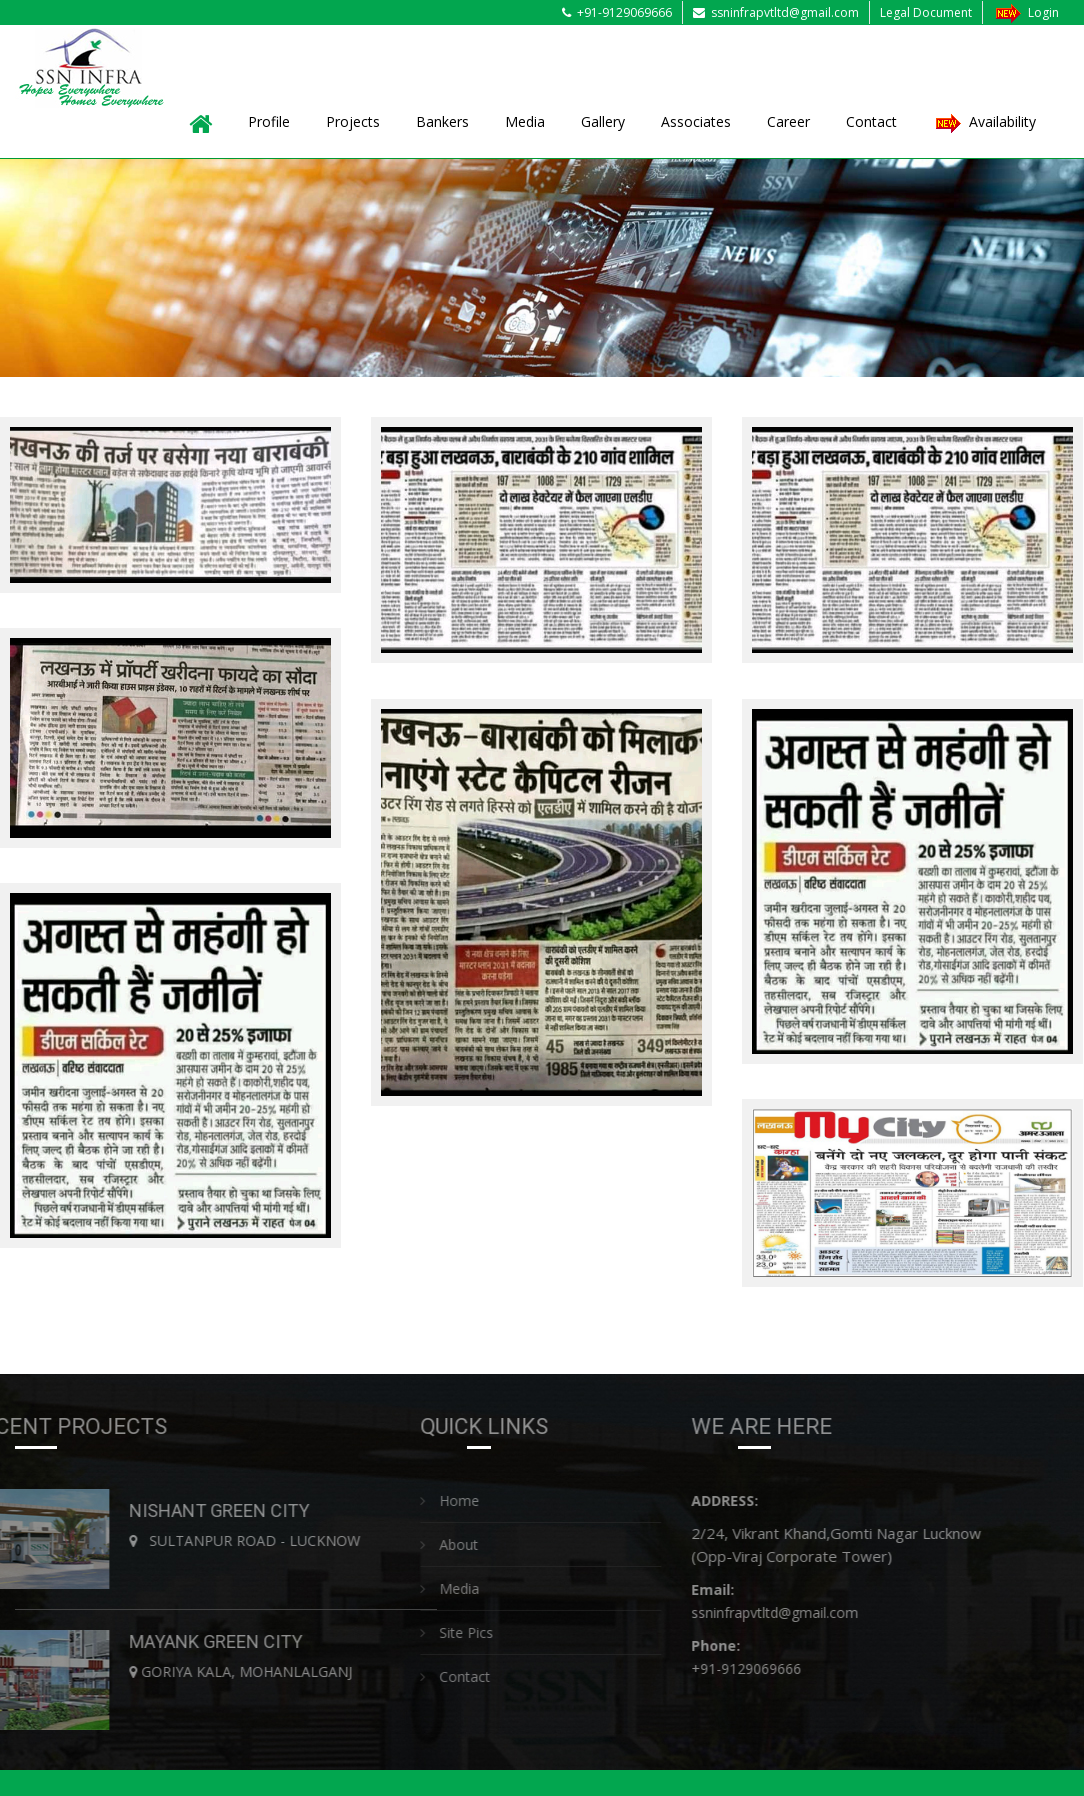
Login (1026, 12)
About (452, 1544)
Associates (696, 121)
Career (788, 121)
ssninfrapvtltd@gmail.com (776, 12)
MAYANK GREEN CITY (219, 1641)
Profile (269, 121)
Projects (353, 121)
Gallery (603, 121)
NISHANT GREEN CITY (223, 1510)
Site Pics (459, 1632)
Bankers (442, 121)
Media (525, 121)
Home (452, 1500)
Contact (871, 121)
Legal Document (926, 12)
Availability (984, 123)
